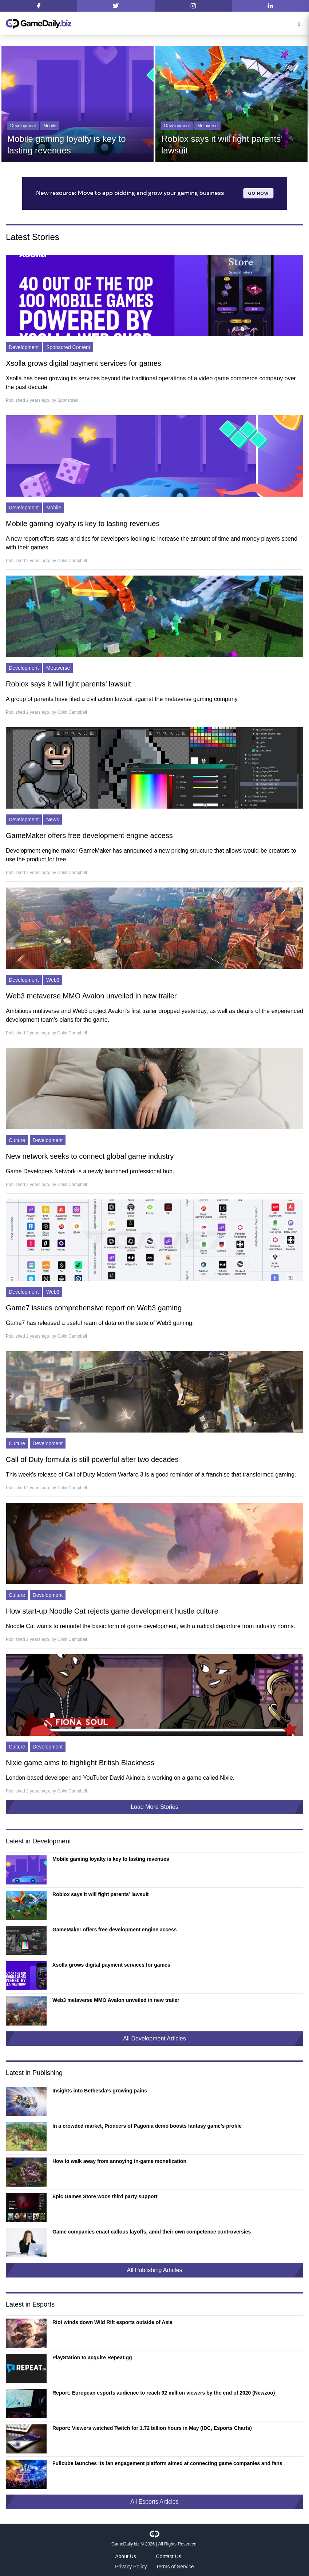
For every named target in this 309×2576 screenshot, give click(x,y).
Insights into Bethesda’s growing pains (99, 2091)
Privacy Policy (131, 2566)
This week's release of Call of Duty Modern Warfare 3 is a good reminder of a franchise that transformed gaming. (151, 1474)
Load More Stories (154, 1807)
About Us (125, 2556)
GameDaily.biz (125, 2544)
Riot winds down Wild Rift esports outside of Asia (112, 2322)
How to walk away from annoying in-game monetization (119, 2161)
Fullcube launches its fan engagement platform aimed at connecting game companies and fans (167, 2463)
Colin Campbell (72, 560)
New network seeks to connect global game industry (90, 1156)
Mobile (49, 125)
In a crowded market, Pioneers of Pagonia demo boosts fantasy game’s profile (147, 2126)
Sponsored (67, 400)
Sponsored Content (68, 347)
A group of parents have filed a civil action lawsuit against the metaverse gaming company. (122, 699)
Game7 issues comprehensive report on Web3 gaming (94, 1308)
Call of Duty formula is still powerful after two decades (92, 1459)
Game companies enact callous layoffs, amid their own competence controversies (151, 2232)
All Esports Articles (154, 2502)
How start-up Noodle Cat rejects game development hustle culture (112, 1611)
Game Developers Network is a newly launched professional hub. (90, 1171)
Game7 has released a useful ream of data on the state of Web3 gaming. (100, 1323)
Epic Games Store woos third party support (105, 2196)
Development (23, 125)
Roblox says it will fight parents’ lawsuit (68, 684)
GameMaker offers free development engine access (89, 836)
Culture (17, 1140)
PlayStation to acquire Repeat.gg (92, 2357)
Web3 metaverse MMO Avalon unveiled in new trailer (91, 996)
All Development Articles (154, 2038)
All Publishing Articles (154, 2270)
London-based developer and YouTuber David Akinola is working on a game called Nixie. (120, 1778)
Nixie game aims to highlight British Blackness (80, 1763)
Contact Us (168, 2556)
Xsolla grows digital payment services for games (83, 363)
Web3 (52, 980)
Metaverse (207, 125)
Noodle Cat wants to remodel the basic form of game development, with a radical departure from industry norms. (150, 1626)
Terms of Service (175, 2566)
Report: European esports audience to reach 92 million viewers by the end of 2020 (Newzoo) (163, 2393)
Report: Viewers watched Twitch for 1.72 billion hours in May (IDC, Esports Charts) (152, 2428)
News (52, 819)
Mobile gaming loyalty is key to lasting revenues (82, 524)
